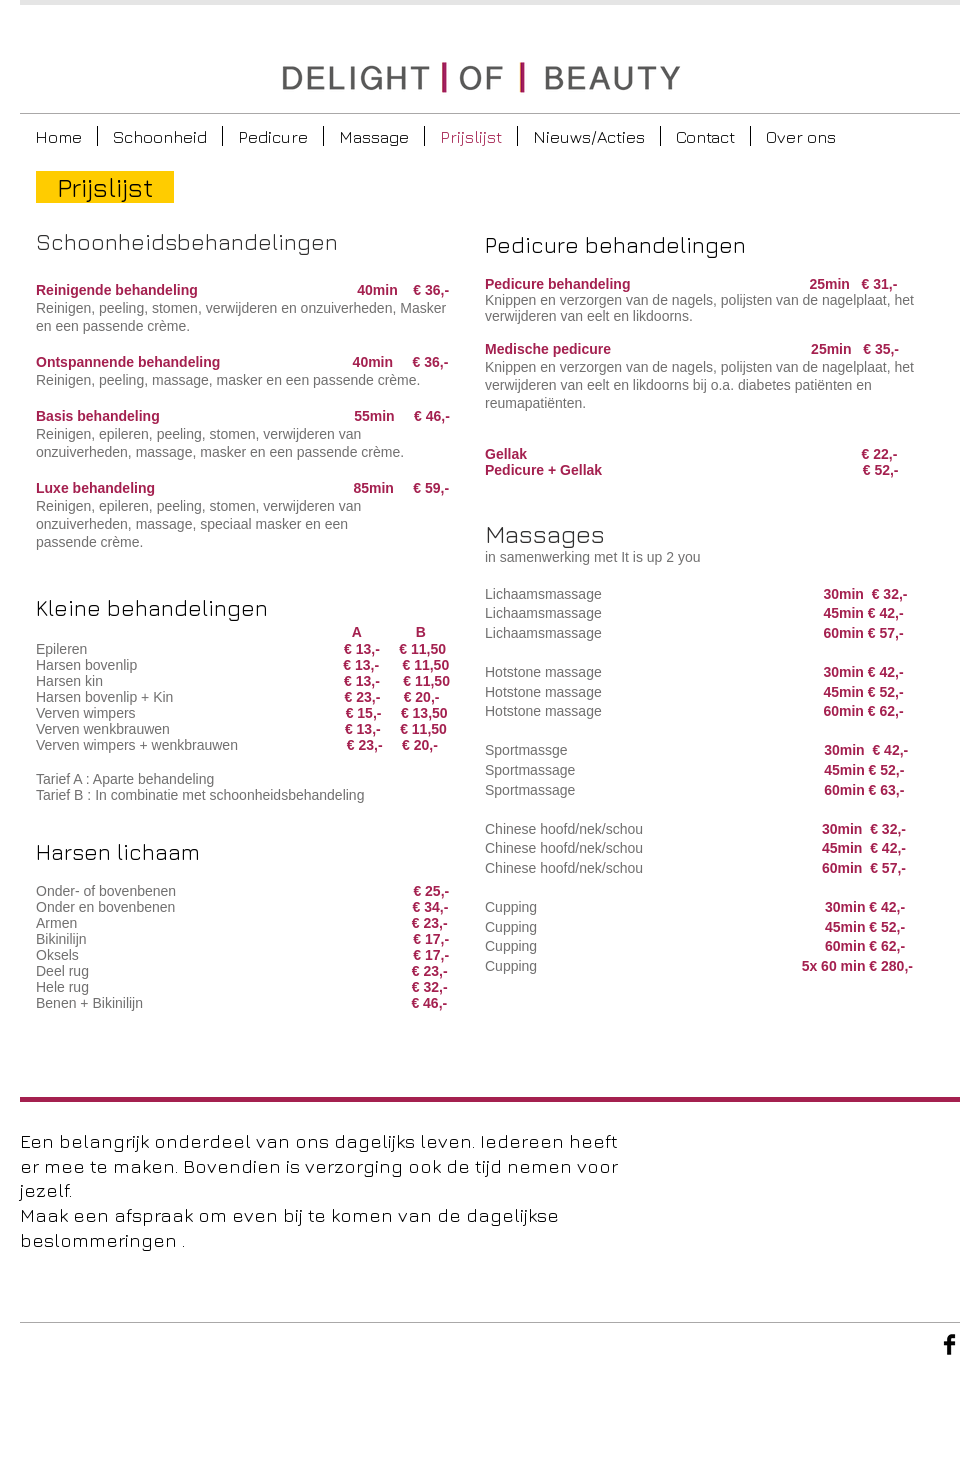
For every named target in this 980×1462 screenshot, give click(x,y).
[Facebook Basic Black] (949, 1344)
